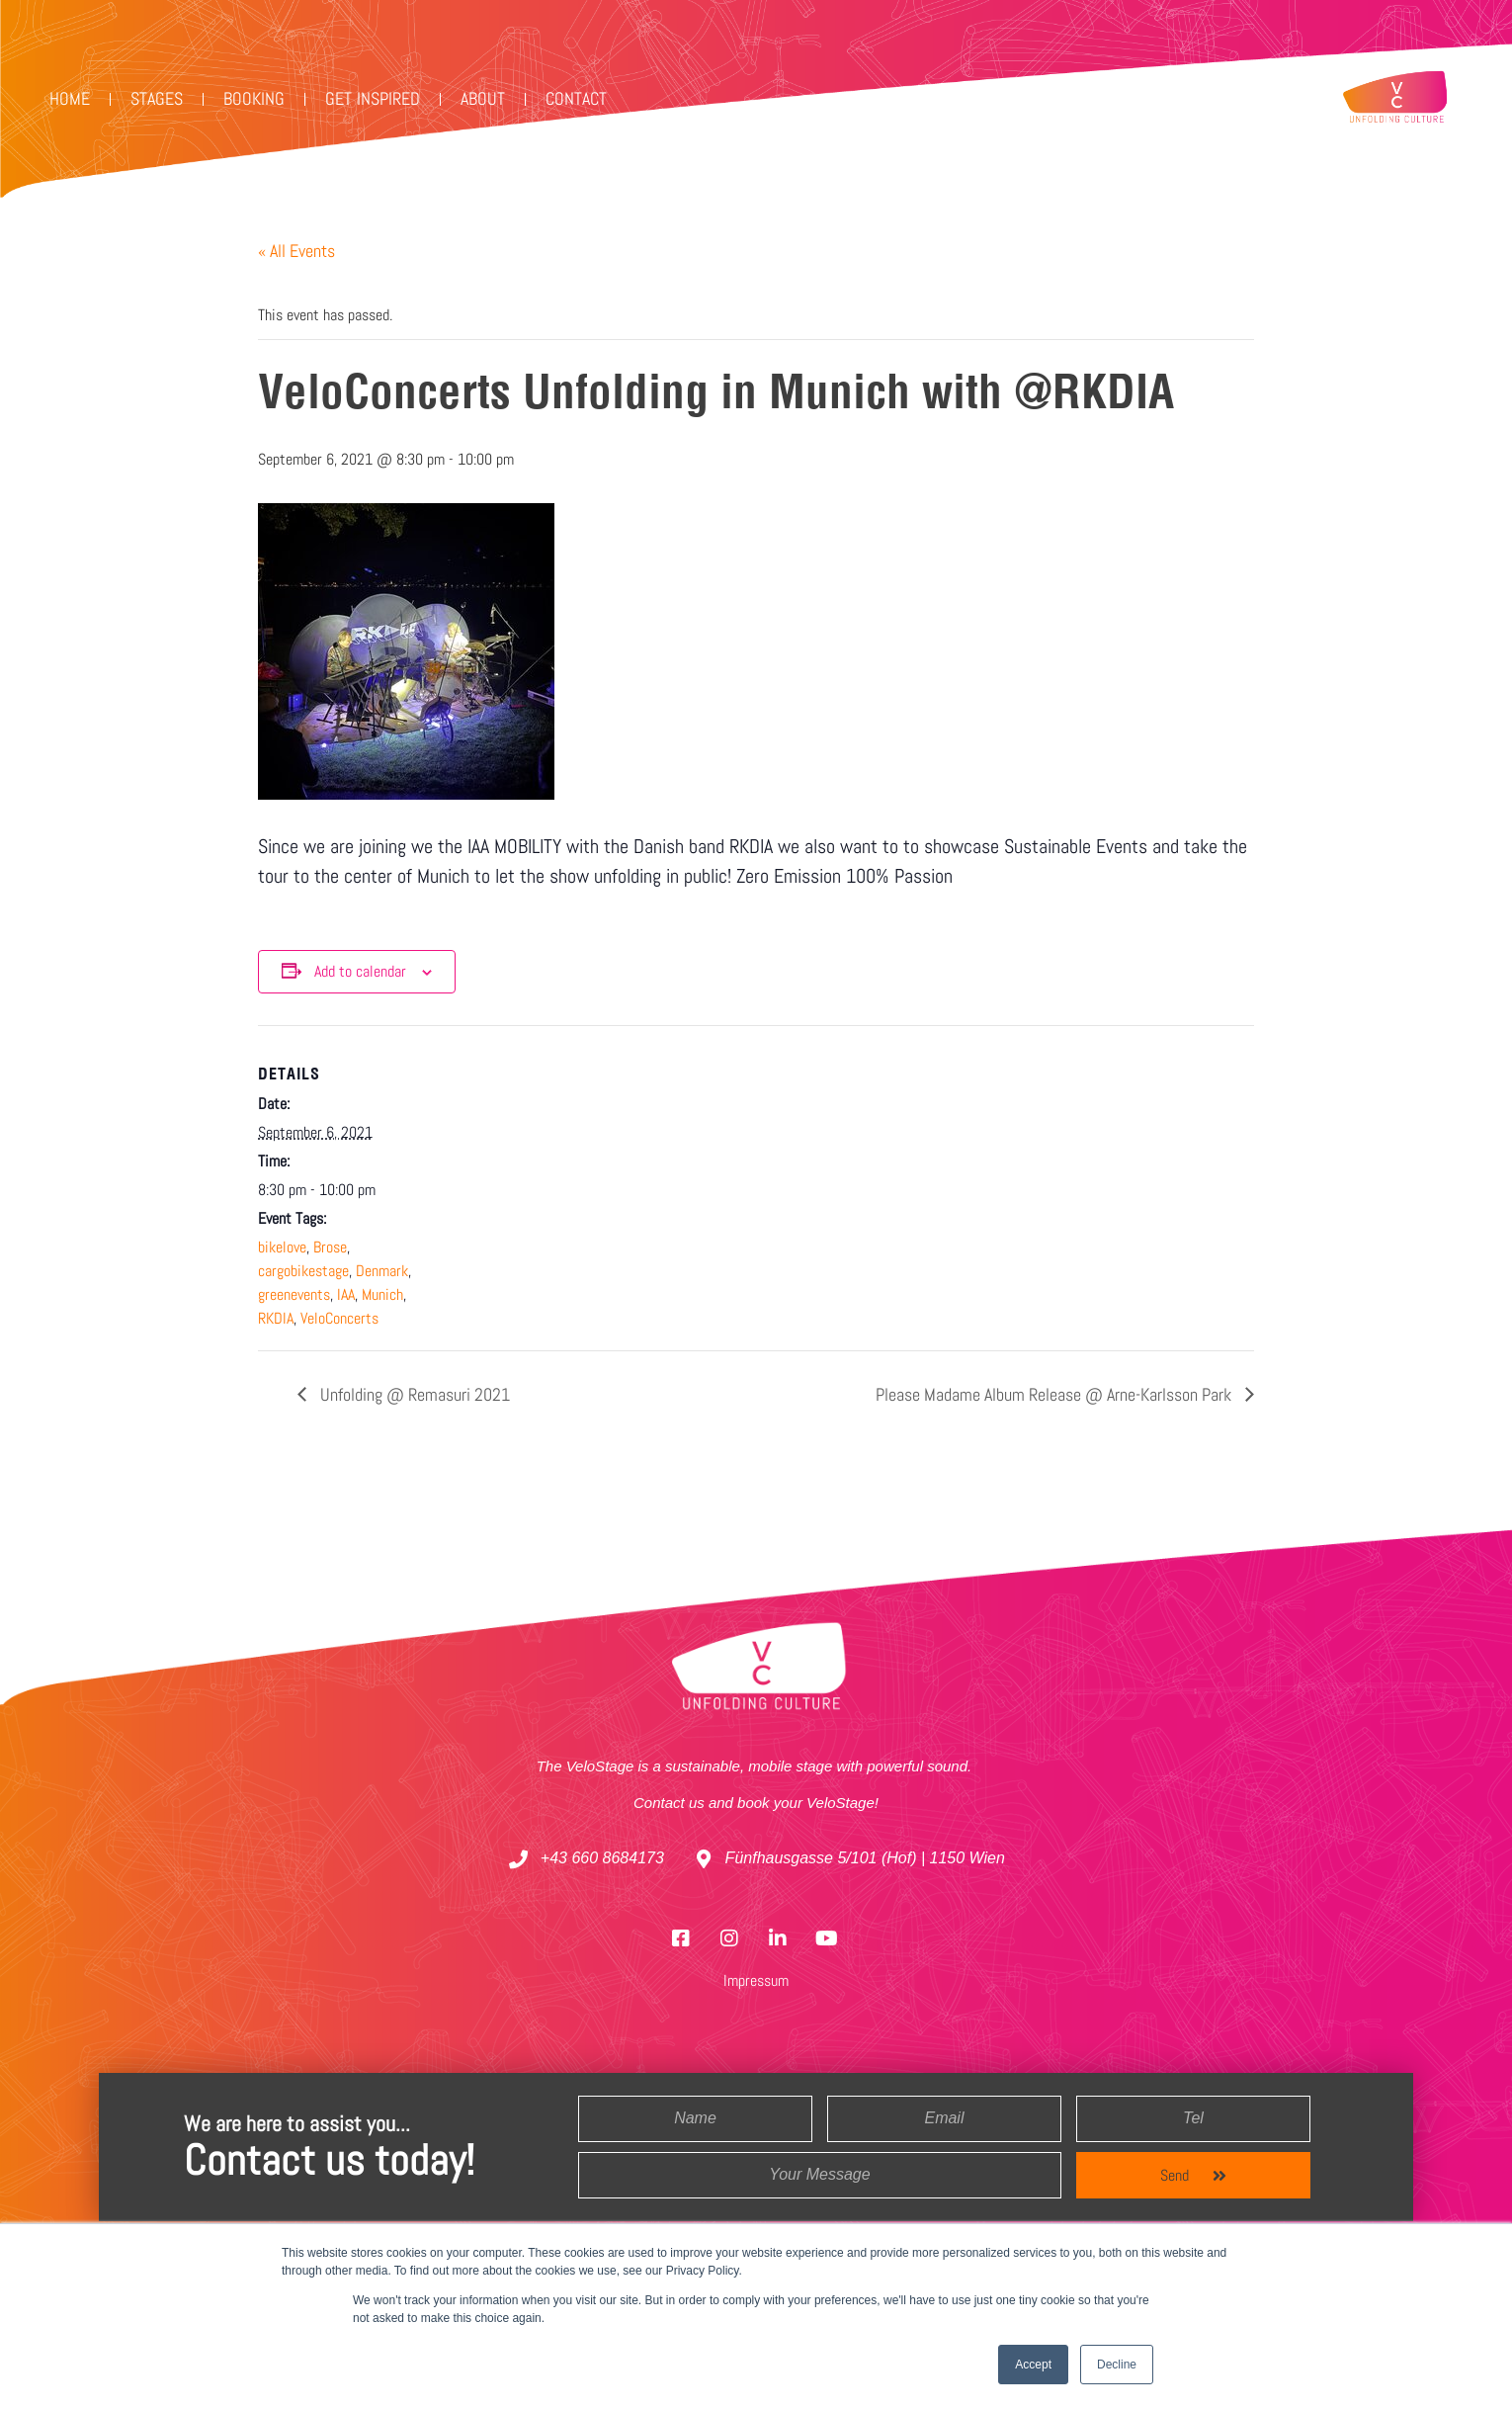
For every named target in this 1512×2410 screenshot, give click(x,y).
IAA (346, 1294)
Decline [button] (1116, 2364)
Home (69, 98)
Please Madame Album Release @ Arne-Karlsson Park (1055, 1394)
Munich (382, 1294)
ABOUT (483, 98)
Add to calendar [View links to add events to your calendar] (360, 971)
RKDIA (276, 1318)
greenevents (294, 1294)
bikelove (282, 1247)
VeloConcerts (339, 1318)
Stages (156, 98)
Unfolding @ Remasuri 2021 (413, 1394)
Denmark (382, 1270)
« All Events (296, 250)
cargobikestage (303, 1270)
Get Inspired (372, 98)
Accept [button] (1033, 2364)
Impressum (756, 1980)
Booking (254, 98)
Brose (330, 1247)
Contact (576, 98)
